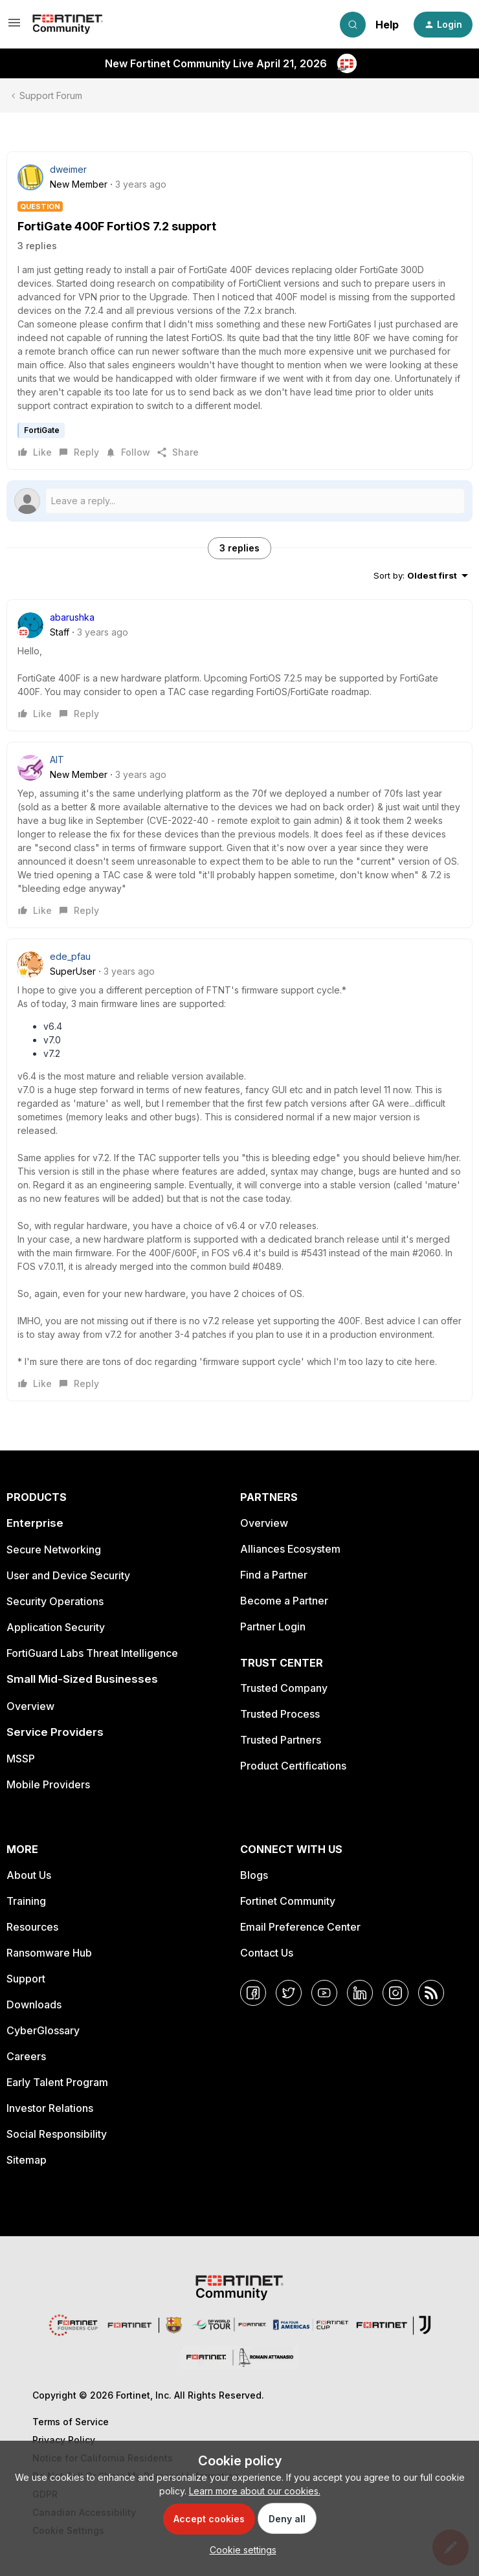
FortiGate (42, 430)
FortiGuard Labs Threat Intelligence (92, 1653)
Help (387, 24)
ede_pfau (70, 956)
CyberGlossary (43, 2030)
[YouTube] (324, 1993)
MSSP (20, 1758)
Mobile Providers (48, 1784)
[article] (239, 665)
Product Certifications (293, 1765)
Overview (30, 1706)
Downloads (33, 2004)
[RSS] (431, 1993)
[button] (14, 26)
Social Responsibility (56, 2133)
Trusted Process (280, 1713)
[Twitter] (289, 1993)
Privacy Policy (63, 2439)
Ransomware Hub (49, 1952)
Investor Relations (49, 2108)
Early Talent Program (57, 2082)
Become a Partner (284, 1600)
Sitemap (26, 2159)
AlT (57, 759)
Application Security (55, 1627)
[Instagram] (395, 1993)
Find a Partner (273, 1574)
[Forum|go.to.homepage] (67, 24)
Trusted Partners (280, 1739)
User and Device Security (68, 1575)
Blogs (254, 1875)
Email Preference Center (300, 1926)
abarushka (72, 617)
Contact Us (266, 1952)
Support (25, 1978)
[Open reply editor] (239, 501)
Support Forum (50, 95)
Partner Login (273, 1626)
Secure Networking (53, 1549)
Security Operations (55, 1601)
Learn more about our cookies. (254, 2490)
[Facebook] (253, 1993)
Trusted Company (284, 1688)
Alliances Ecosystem (290, 1548)
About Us (28, 1875)
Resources (32, 1926)
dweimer (68, 169)
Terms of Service (70, 2421)
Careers (26, 2056)
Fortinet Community (287, 1900)
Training (26, 1900)
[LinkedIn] (360, 1993)
